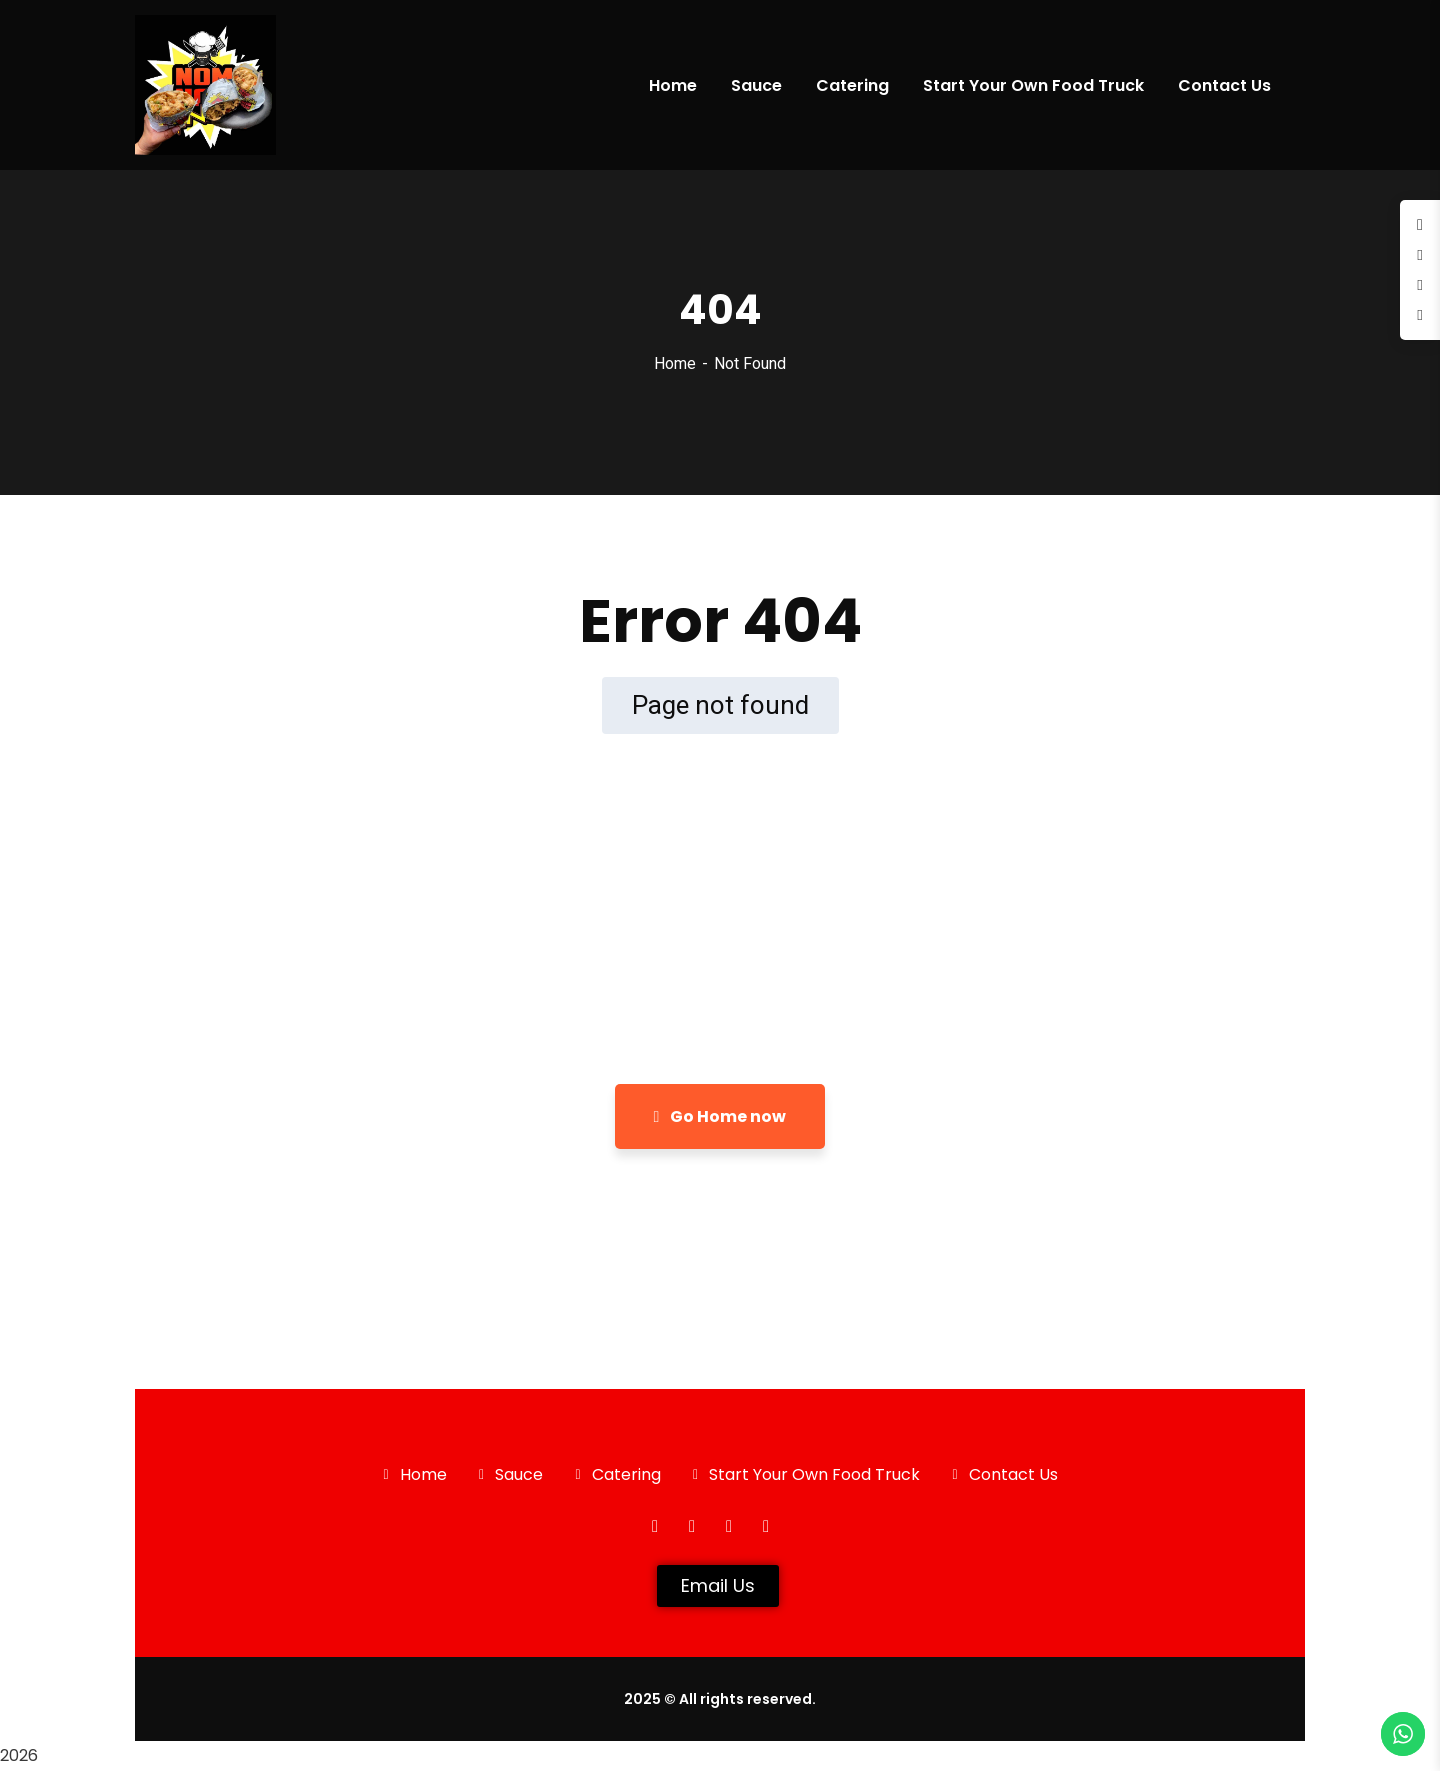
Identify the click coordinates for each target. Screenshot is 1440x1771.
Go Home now (720, 1116)
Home (675, 363)
